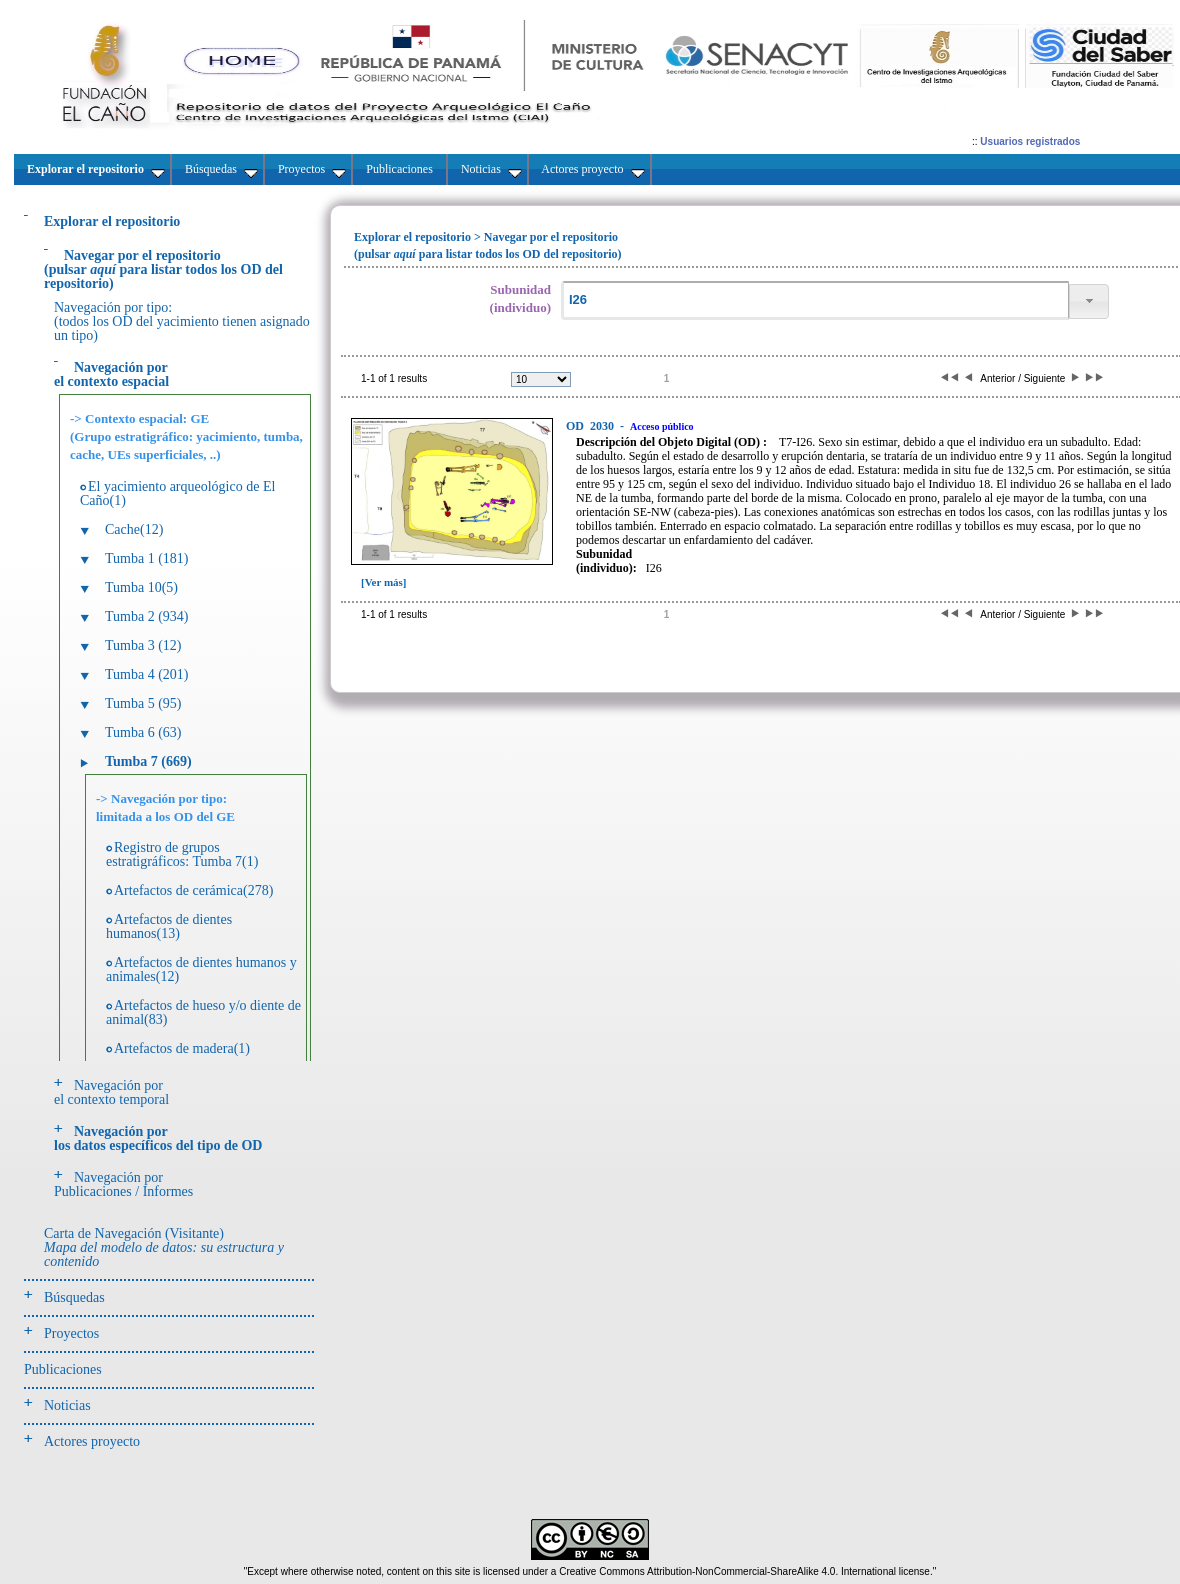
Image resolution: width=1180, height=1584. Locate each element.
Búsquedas (74, 1297)
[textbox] (815, 300)
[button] (1089, 301)
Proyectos (71, 1333)
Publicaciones (63, 1369)
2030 (591, 426)
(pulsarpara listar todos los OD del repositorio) (163, 269)
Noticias (67, 1405)
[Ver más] (384, 582)
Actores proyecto (92, 1441)
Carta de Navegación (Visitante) (164, 1247)
